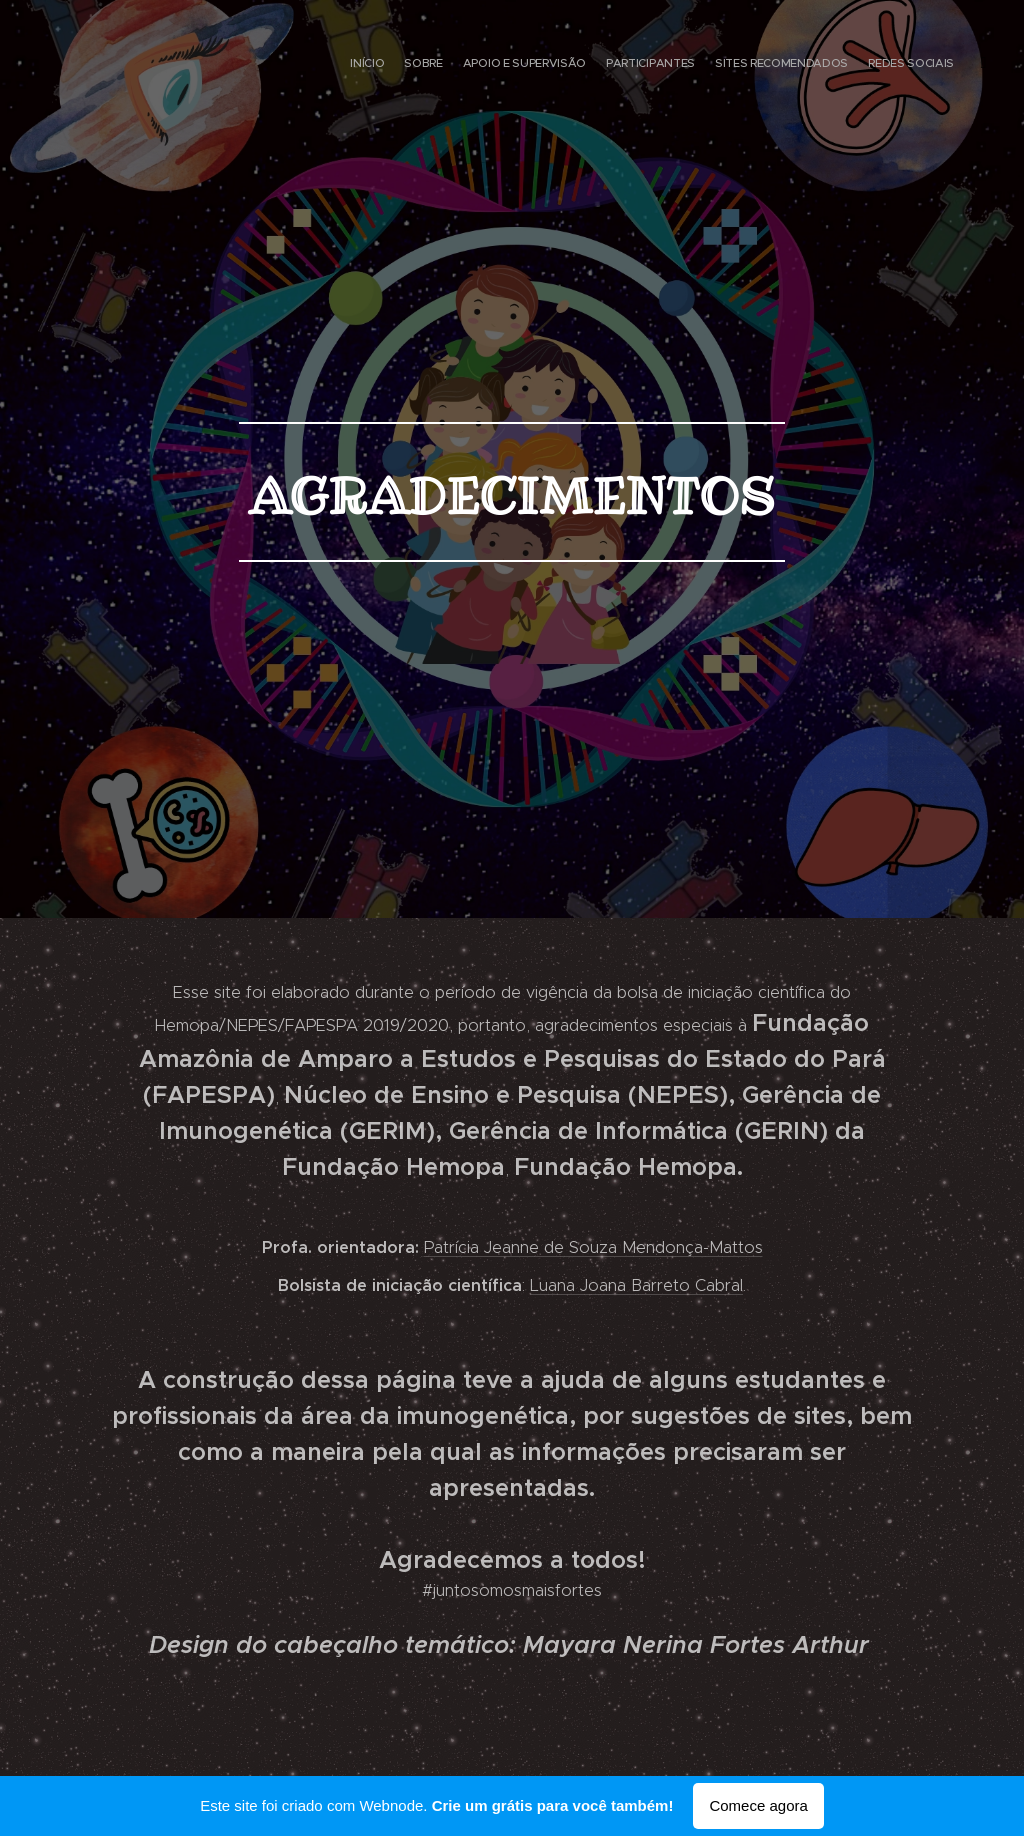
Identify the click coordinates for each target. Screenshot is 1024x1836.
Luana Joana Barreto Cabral (636, 1285)
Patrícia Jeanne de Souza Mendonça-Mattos (593, 1247)
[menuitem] (871, 65)
